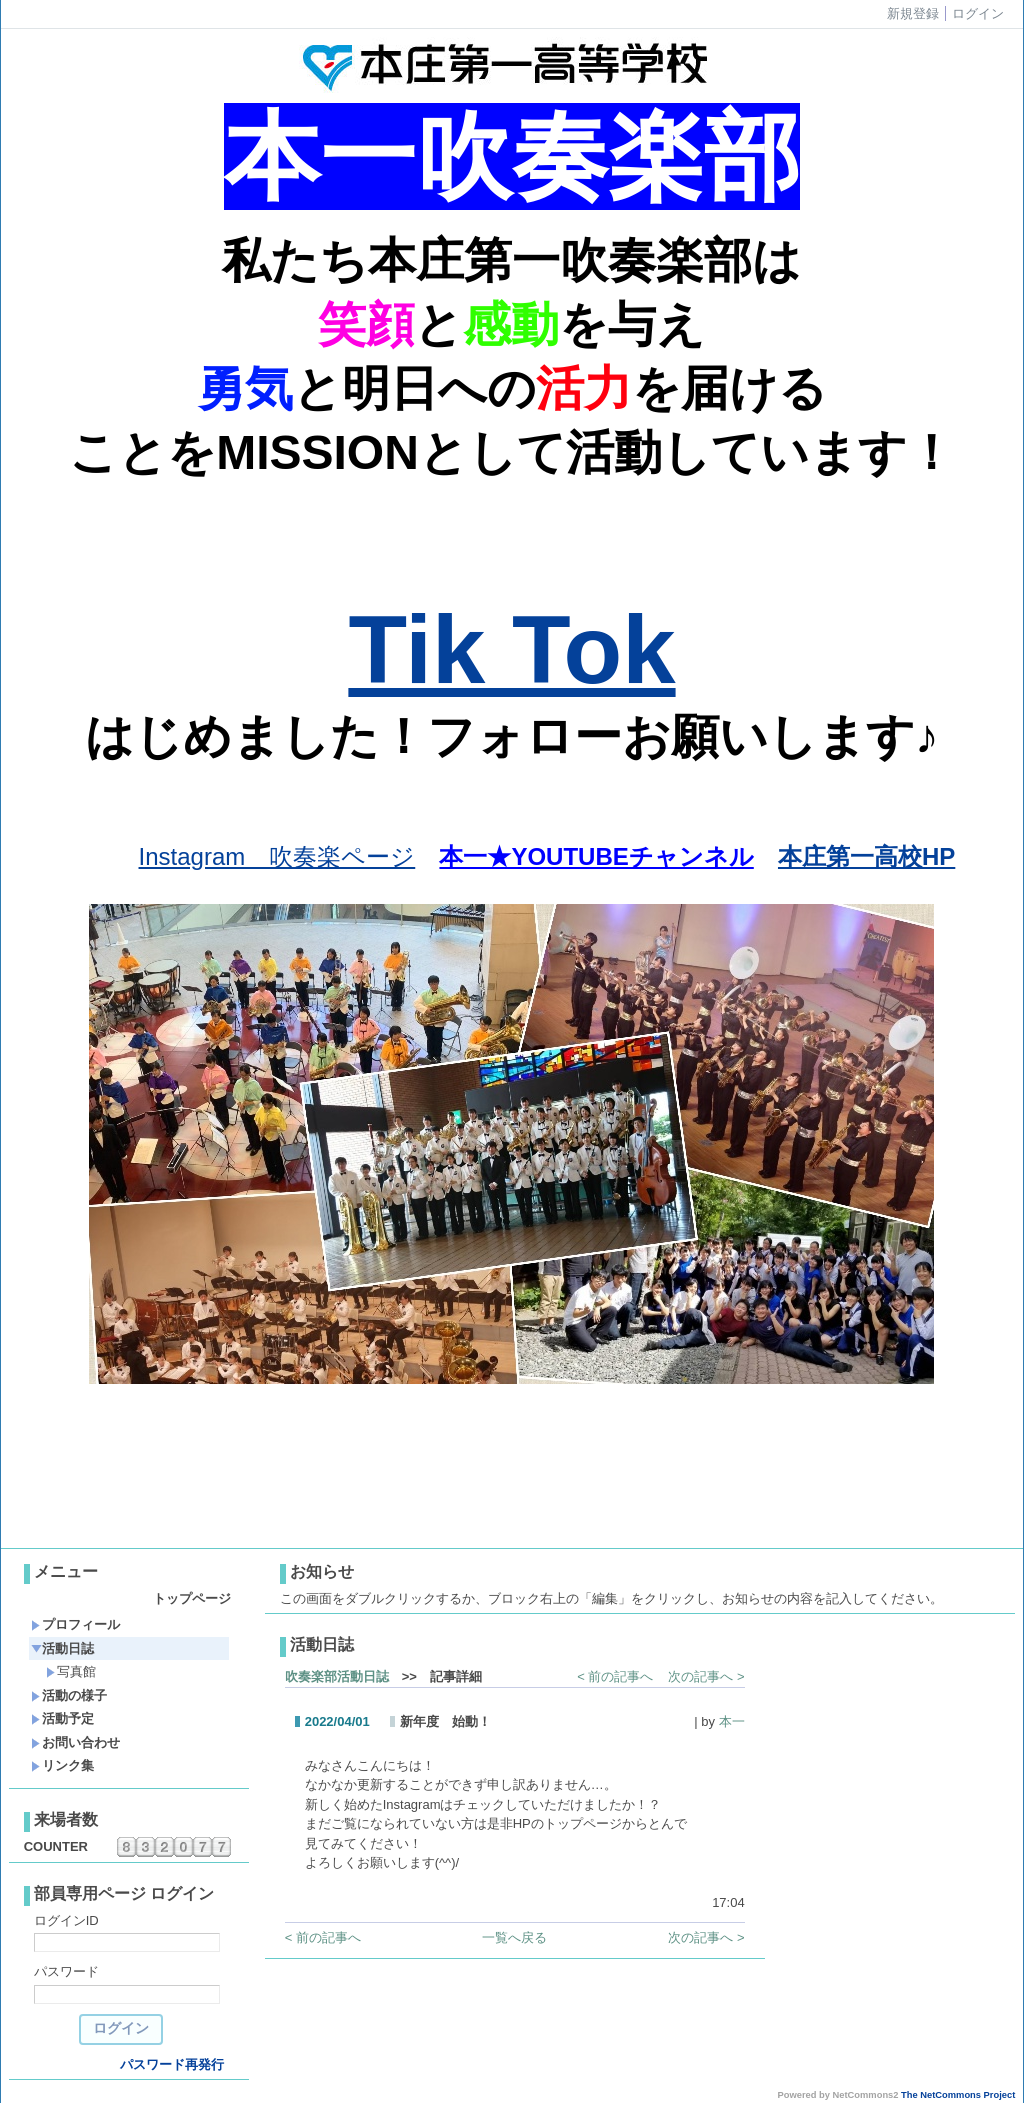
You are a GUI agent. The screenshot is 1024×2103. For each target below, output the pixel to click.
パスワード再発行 (172, 2064)
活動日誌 (62, 1648)
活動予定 (62, 1718)
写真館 (71, 1671)
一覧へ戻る (514, 1937)
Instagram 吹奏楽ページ (277, 856)
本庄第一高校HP (866, 856)
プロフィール (75, 1624)
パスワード (66, 1971)
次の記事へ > (706, 1676)
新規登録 (913, 13)
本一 (732, 1721)
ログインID (66, 1920)
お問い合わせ (75, 1742)
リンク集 (62, 1765)
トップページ (192, 1598)
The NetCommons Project (958, 2095)
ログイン (978, 13)
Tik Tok (511, 649)
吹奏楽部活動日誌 (337, 1676)
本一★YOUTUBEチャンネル (596, 856)
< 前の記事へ (615, 1676)
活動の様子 (69, 1695)
